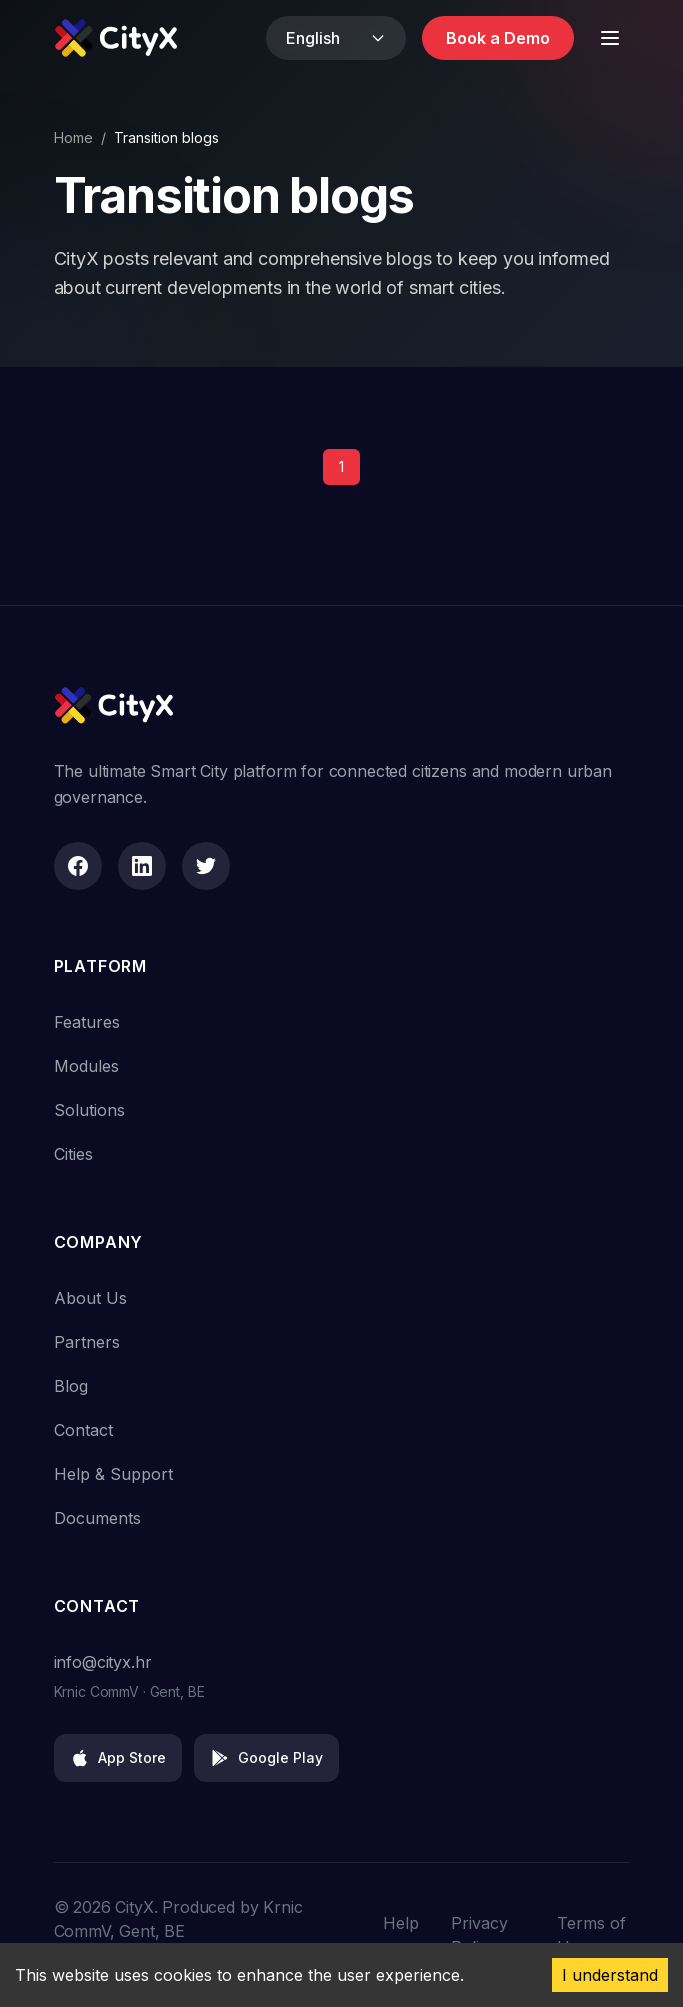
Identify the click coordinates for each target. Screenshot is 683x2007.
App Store (118, 1758)
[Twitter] (206, 866)
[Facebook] (78, 866)
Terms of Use (591, 1935)
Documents (97, 1518)
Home (73, 137)
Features (87, 1022)
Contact (83, 1430)
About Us (90, 1298)
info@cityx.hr (103, 1662)
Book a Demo (498, 38)
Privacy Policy (479, 1935)
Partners (87, 1342)
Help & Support (113, 1474)
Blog (71, 1386)
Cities (73, 1154)
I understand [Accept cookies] (610, 1975)
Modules (86, 1066)
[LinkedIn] (142, 866)
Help (401, 1923)
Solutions (89, 1110)
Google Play (266, 1758)
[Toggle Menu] (610, 38)
